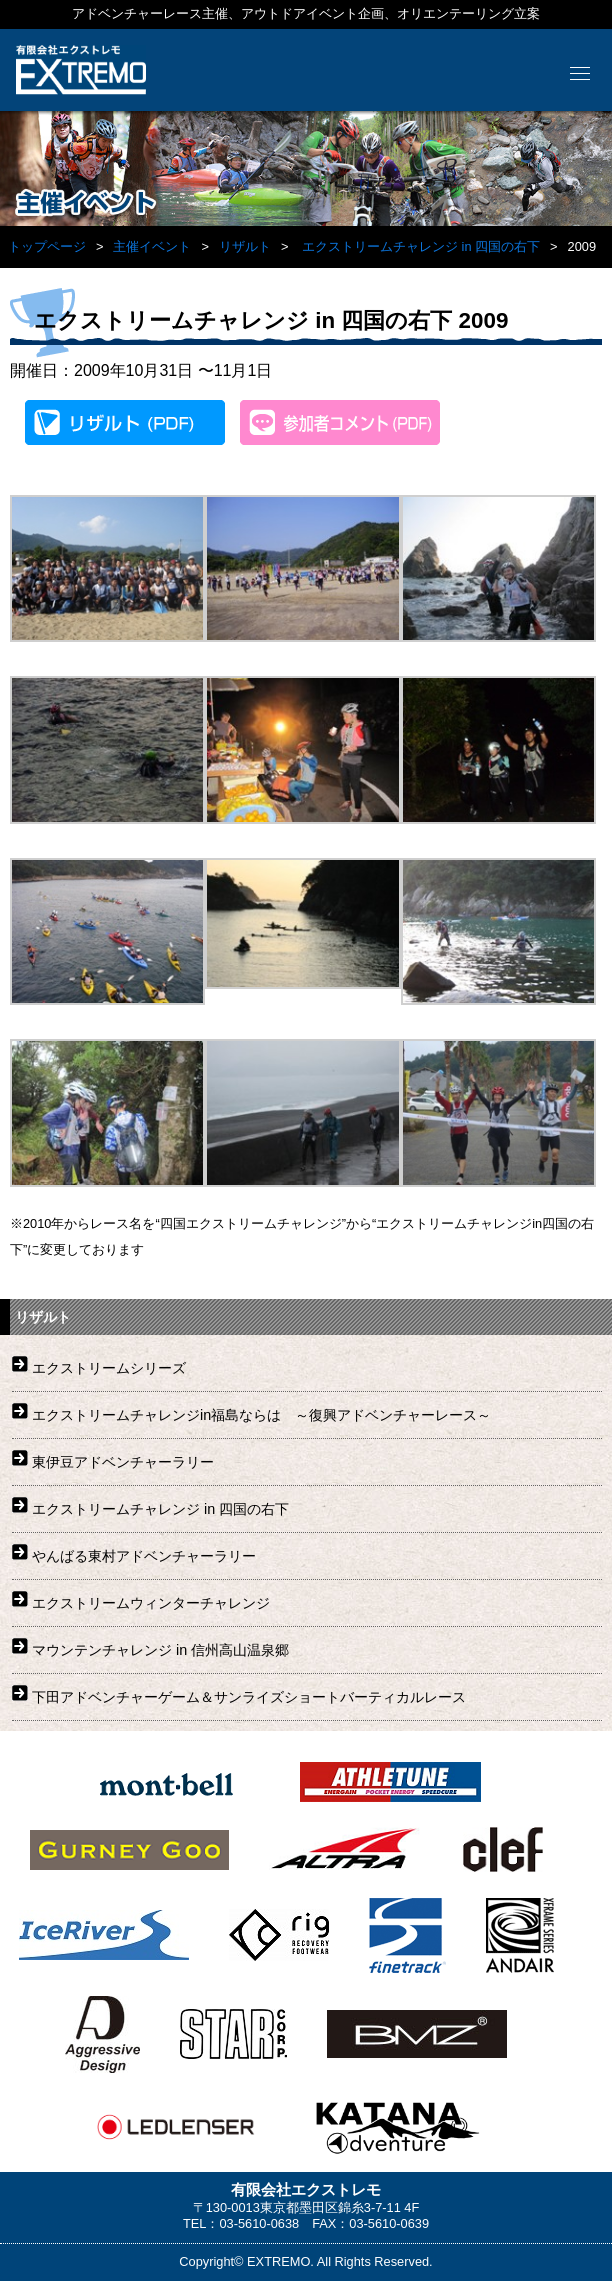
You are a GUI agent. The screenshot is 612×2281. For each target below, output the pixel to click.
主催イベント (152, 246)
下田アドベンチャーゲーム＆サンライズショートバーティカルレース (249, 1697)
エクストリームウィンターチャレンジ (151, 1603)
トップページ (47, 246)
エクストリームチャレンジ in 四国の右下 (421, 246)
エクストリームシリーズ (109, 1368)
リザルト (245, 246)
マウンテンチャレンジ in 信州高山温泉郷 (160, 1650)
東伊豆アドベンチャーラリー (123, 1462)
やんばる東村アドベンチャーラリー (144, 1556)
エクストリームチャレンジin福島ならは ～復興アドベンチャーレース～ (261, 1415)
